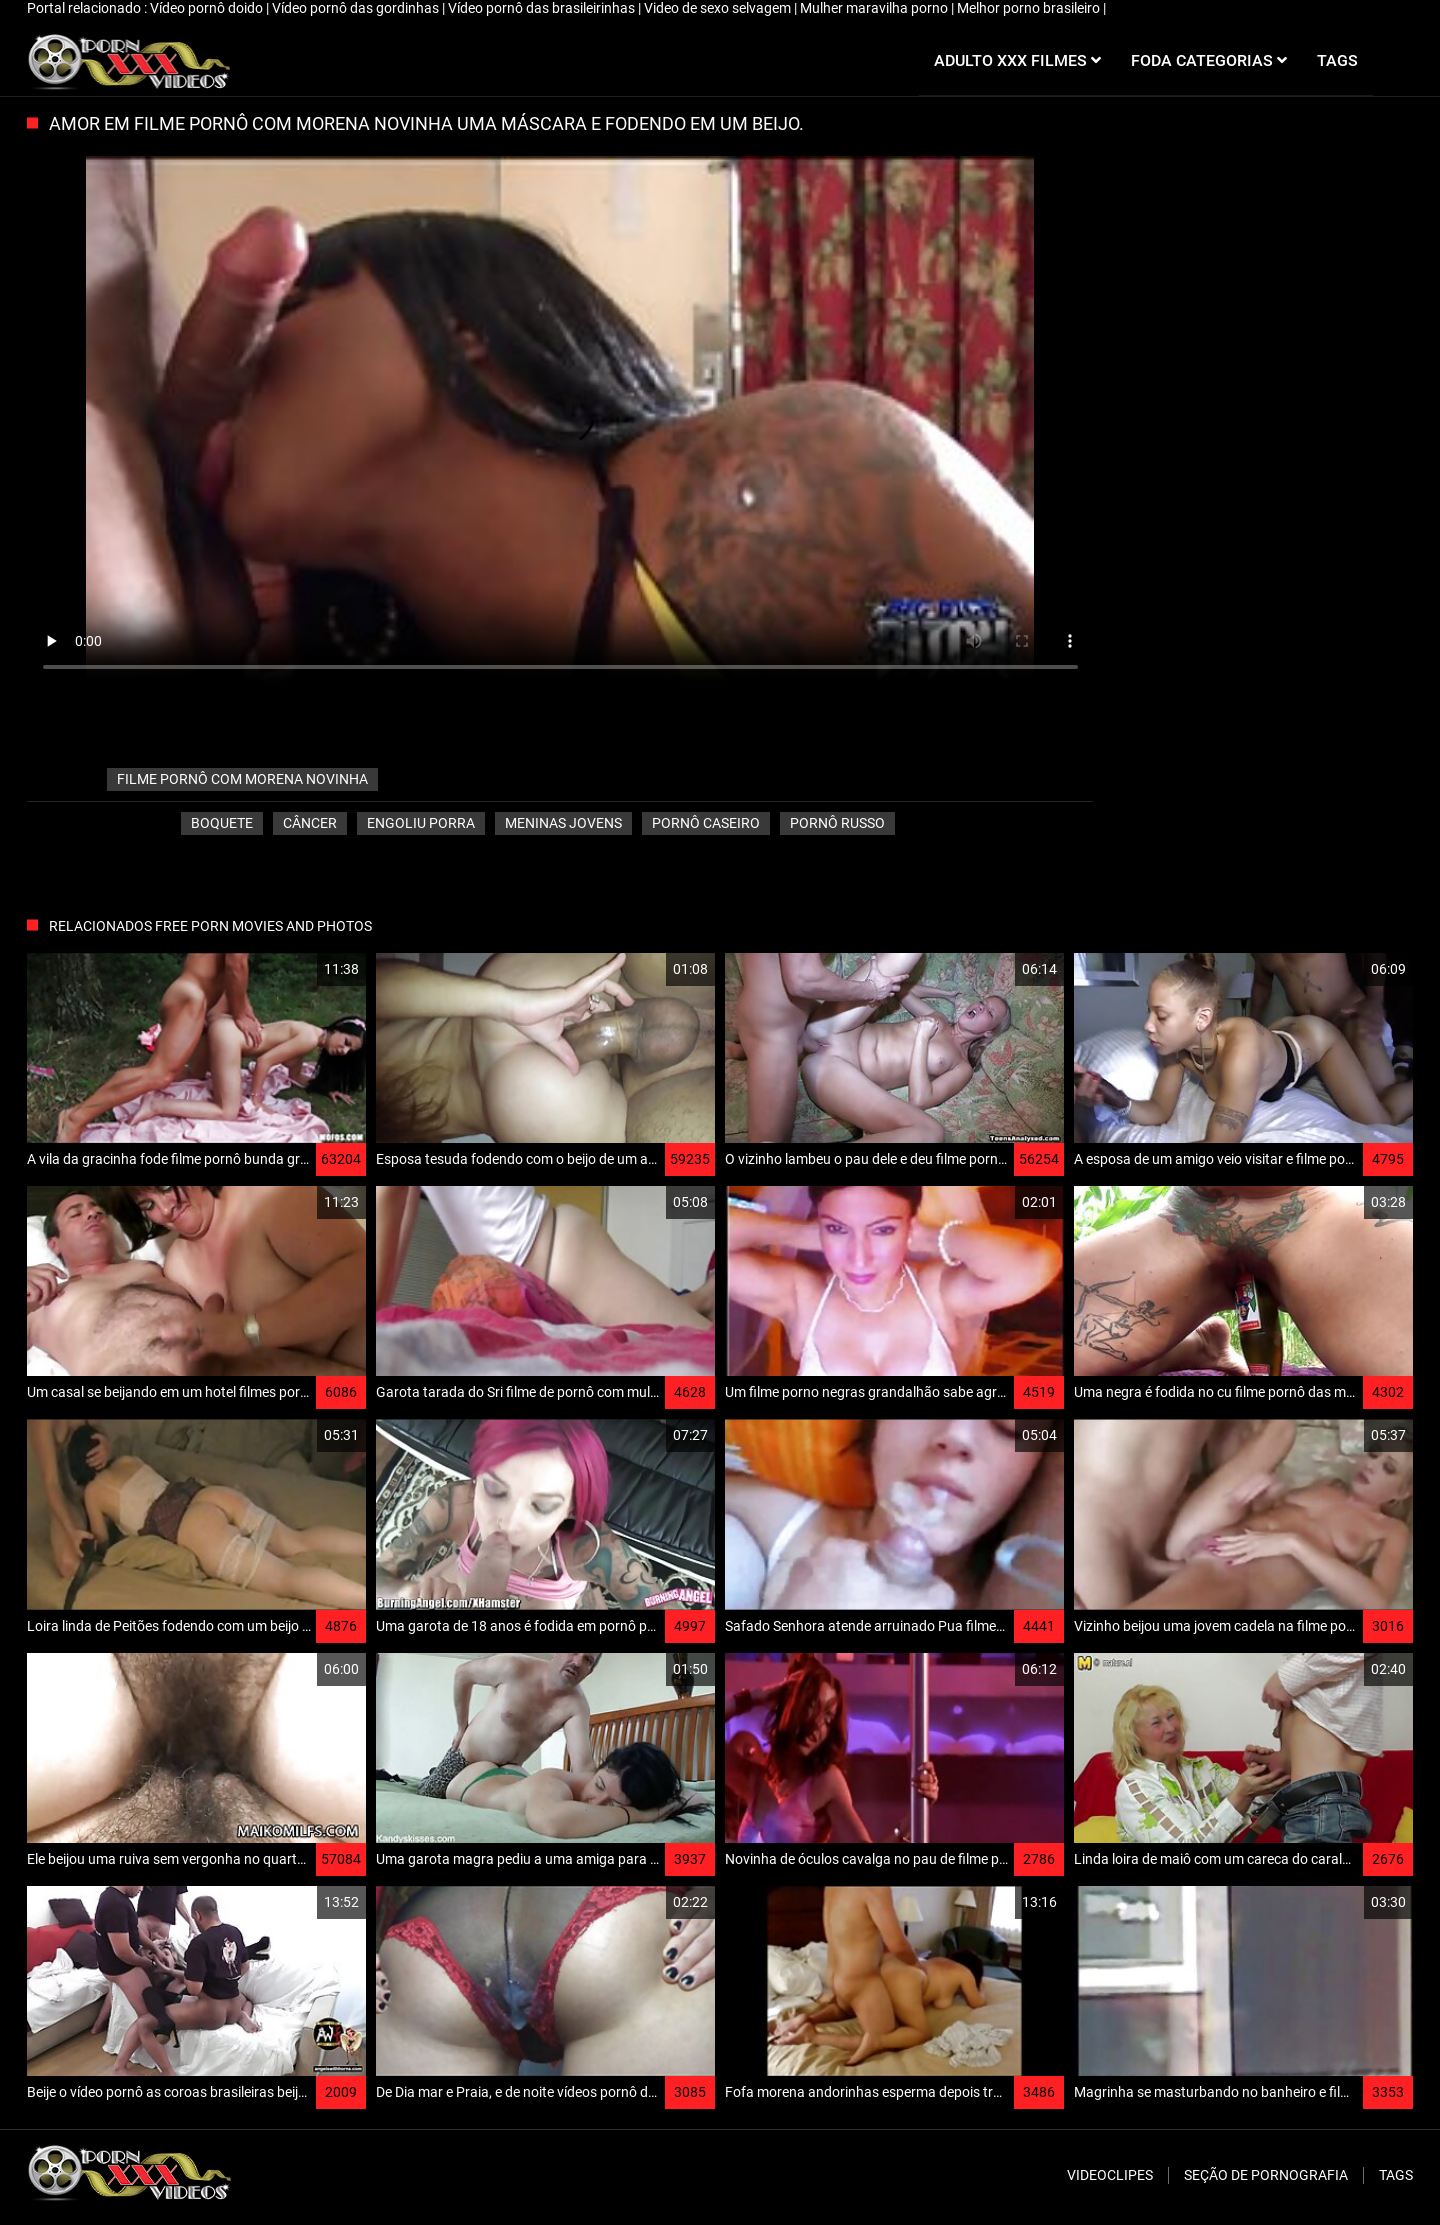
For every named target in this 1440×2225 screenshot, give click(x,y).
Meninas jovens (563, 823)
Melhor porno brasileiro (1030, 8)
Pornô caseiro (706, 823)
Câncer (310, 823)
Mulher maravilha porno (875, 8)
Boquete (222, 823)
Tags (1396, 2175)
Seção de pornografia (1266, 2175)
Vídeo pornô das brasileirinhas (543, 8)
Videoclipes (1110, 2175)
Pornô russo (837, 823)
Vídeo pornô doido (208, 8)
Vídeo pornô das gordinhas (357, 8)
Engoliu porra (421, 823)
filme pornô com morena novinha (242, 779)
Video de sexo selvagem (719, 8)
